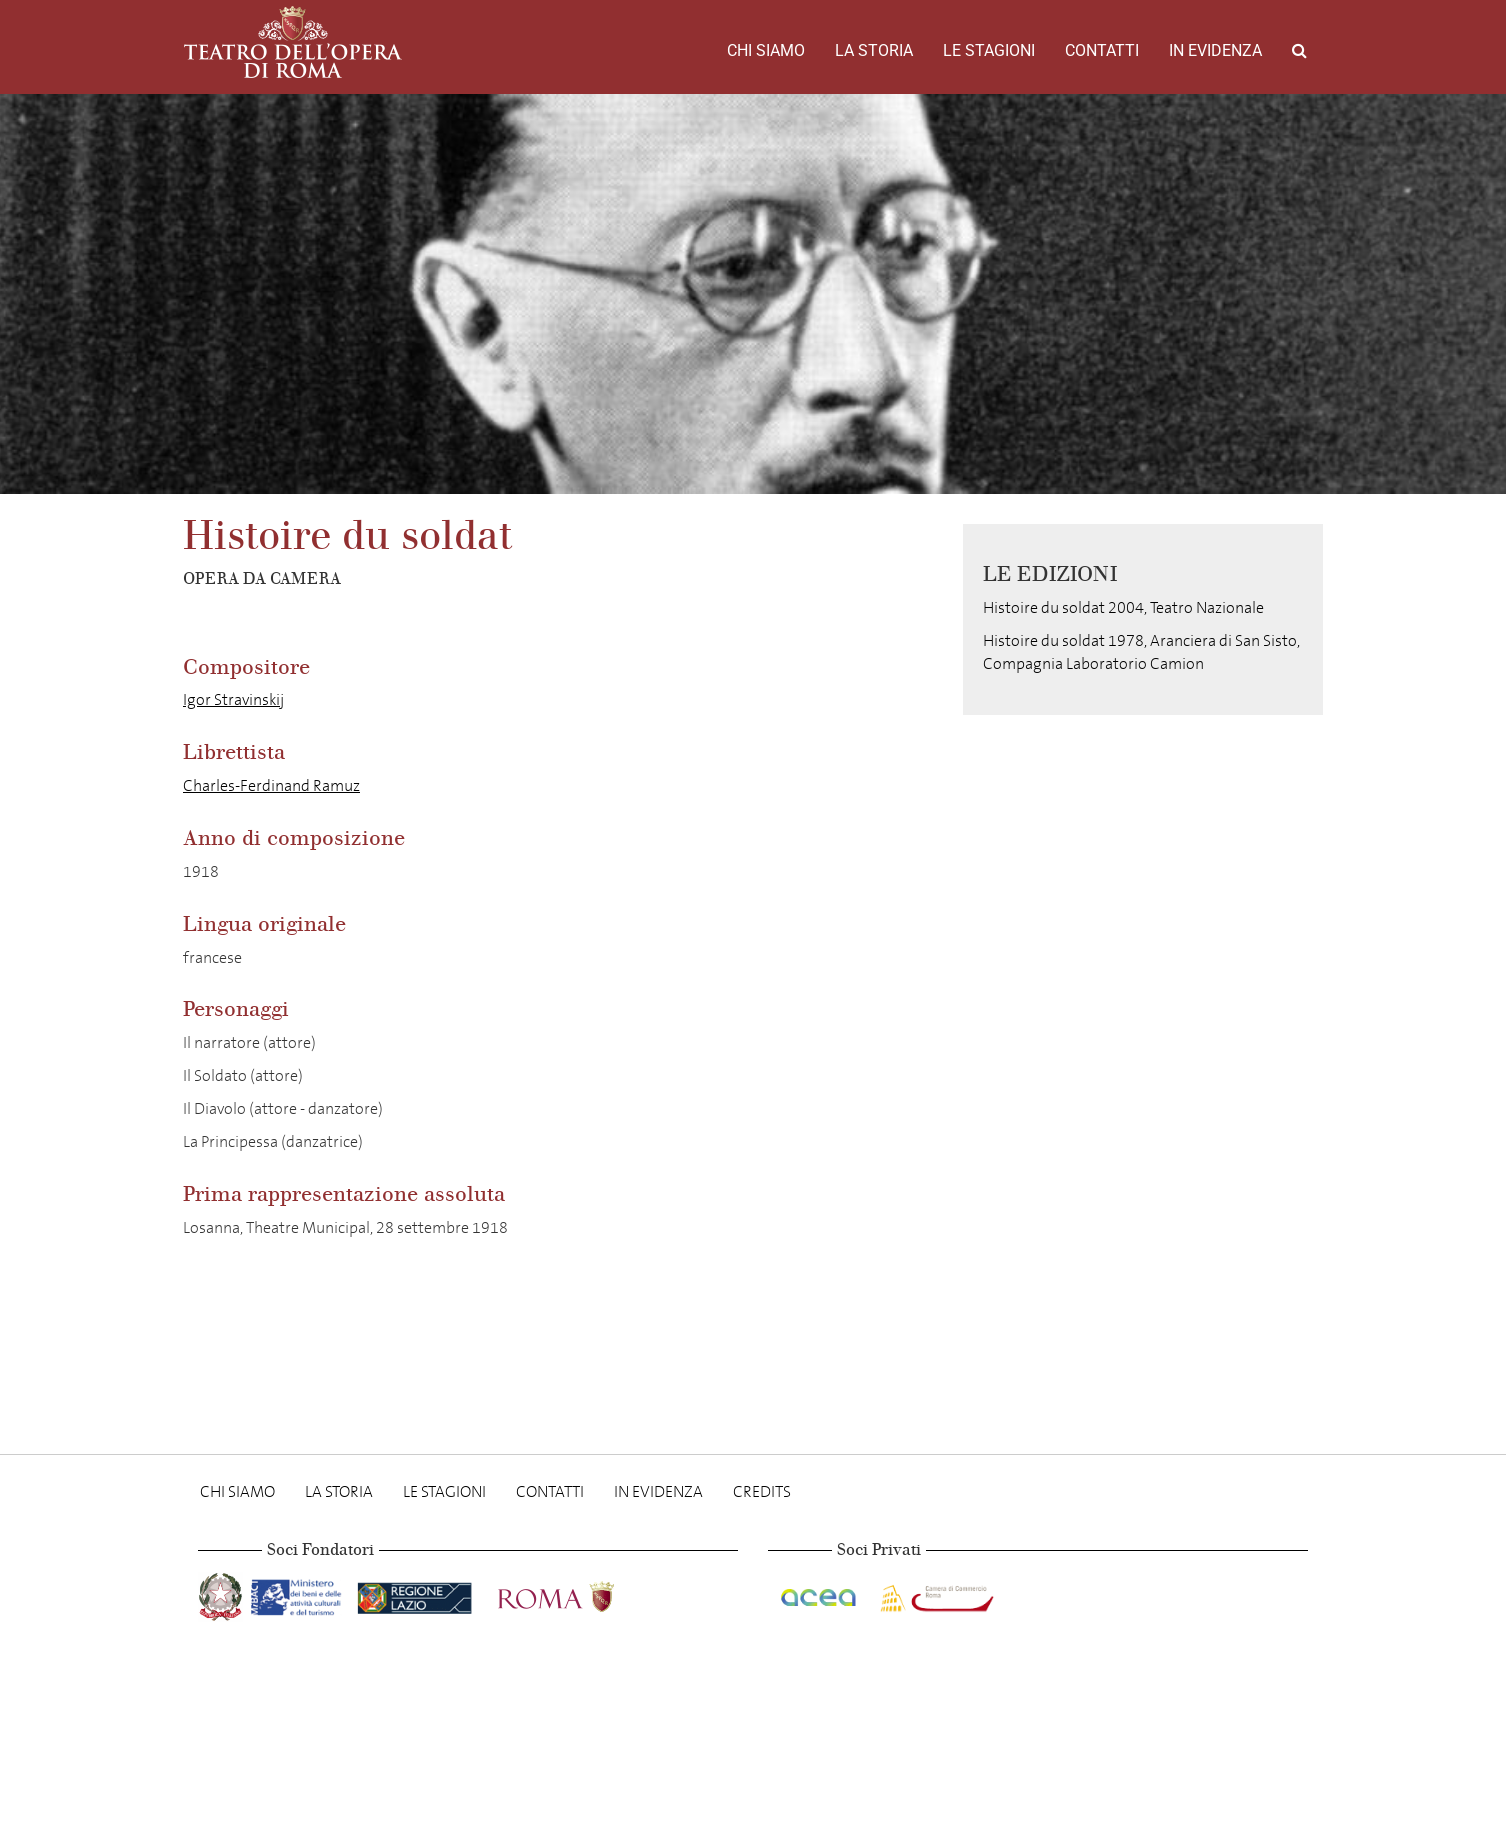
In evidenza (1215, 50)
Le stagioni (989, 50)
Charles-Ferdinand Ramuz (271, 785)
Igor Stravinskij (233, 699)
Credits (762, 1491)
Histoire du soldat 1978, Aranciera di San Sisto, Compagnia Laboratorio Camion (1141, 652)
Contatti (1102, 50)
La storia (874, 50)
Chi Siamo (766, 50)
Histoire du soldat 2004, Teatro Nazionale (1123, 607)
